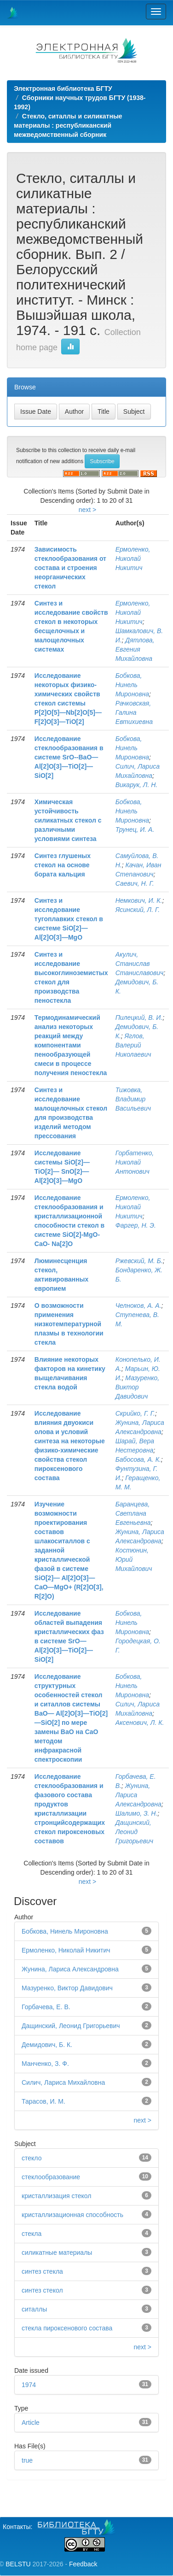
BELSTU (18, 2564)
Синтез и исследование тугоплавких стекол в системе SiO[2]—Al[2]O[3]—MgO (69, 919)
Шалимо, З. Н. (136, 1813)
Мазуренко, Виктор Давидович (137, 1387)
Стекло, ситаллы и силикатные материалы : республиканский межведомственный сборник (68, 125)
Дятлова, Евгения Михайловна (135, 649)
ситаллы (34, 2309)
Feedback (83, 2564)
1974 (29, 2384)
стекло (31, 2158)
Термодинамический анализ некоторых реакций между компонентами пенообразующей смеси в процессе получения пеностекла (71, 1045)
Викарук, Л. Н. (136, 784)
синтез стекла (42, 2271)
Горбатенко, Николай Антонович (134, 1162)
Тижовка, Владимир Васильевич (133, 1099)
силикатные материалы (57, 2252)
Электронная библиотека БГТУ (63, 88)
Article (31, 2422)
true (27, 2460)
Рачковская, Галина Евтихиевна (134, 712)
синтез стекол (42, 2290)
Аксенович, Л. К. (139, 1722)
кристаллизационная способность (72, 2214)
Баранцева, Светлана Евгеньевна (133, 1513)
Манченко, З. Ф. (45, 2063)
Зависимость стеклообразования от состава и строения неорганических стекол (70, 568)
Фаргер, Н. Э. (135, 1225)
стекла (31, 2233)
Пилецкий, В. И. (139, 1017)
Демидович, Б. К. (47, 2044)
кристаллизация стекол (56, 2196)
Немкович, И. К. (138, 900)
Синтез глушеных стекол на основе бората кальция (63, 865)
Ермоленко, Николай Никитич (132, 558)
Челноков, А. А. (138, 1305)
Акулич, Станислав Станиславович (139, 963)
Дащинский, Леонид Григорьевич (134, 1832)
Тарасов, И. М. (43, 2101)
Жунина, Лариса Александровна (70, 1969)
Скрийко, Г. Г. (135, 1413)
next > (88, 509)
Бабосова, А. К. (138, 1459)
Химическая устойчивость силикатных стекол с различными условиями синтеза (68, 820)
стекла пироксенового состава (67, 2328)
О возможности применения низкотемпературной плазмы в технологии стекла (69, 1324)
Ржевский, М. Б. (139, 1260)
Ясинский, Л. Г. (137, 909)
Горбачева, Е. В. (46, 2007)
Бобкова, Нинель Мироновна (132, 685)
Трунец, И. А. (135, 829)
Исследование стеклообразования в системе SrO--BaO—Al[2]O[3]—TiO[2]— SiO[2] (69, 757)
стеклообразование (51, 2177)
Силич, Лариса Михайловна (63, 2082)
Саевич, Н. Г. (134, 883)
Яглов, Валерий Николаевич (133, 1045)
